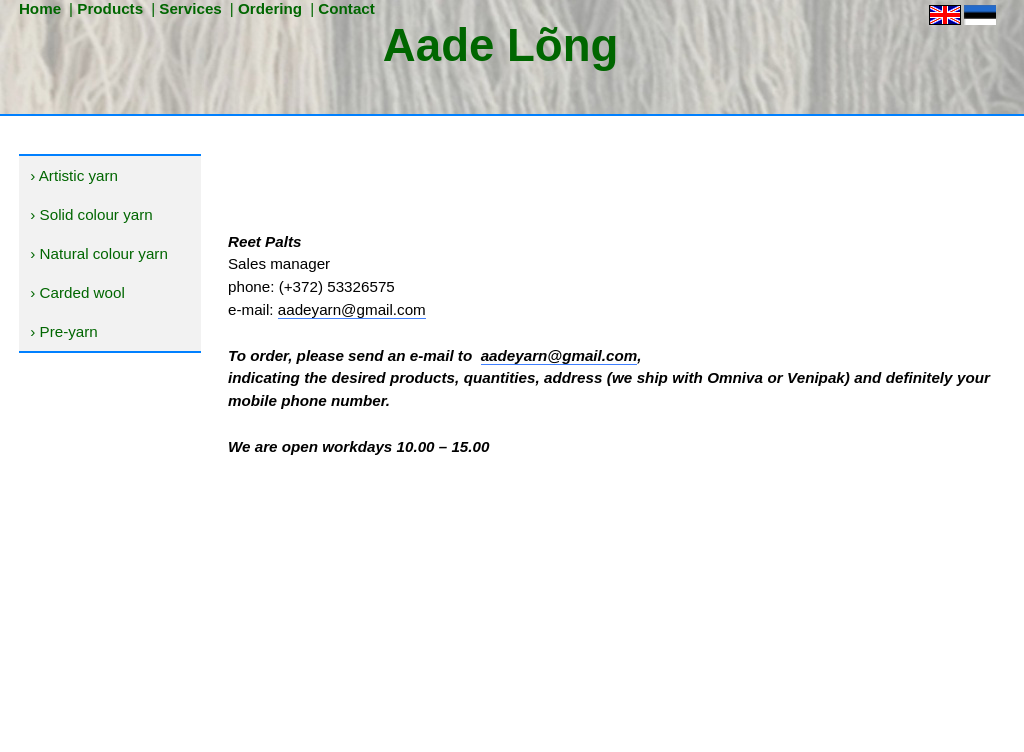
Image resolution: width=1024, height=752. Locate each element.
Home (40, 8)
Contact (346, 8)
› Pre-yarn (64, 331)
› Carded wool (77, 292)
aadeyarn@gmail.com (352, 309)
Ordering (270, 8)
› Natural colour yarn (99, 253)
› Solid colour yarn (91, 214)
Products (110, 8)
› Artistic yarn (74, 175)
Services (190, 8)
